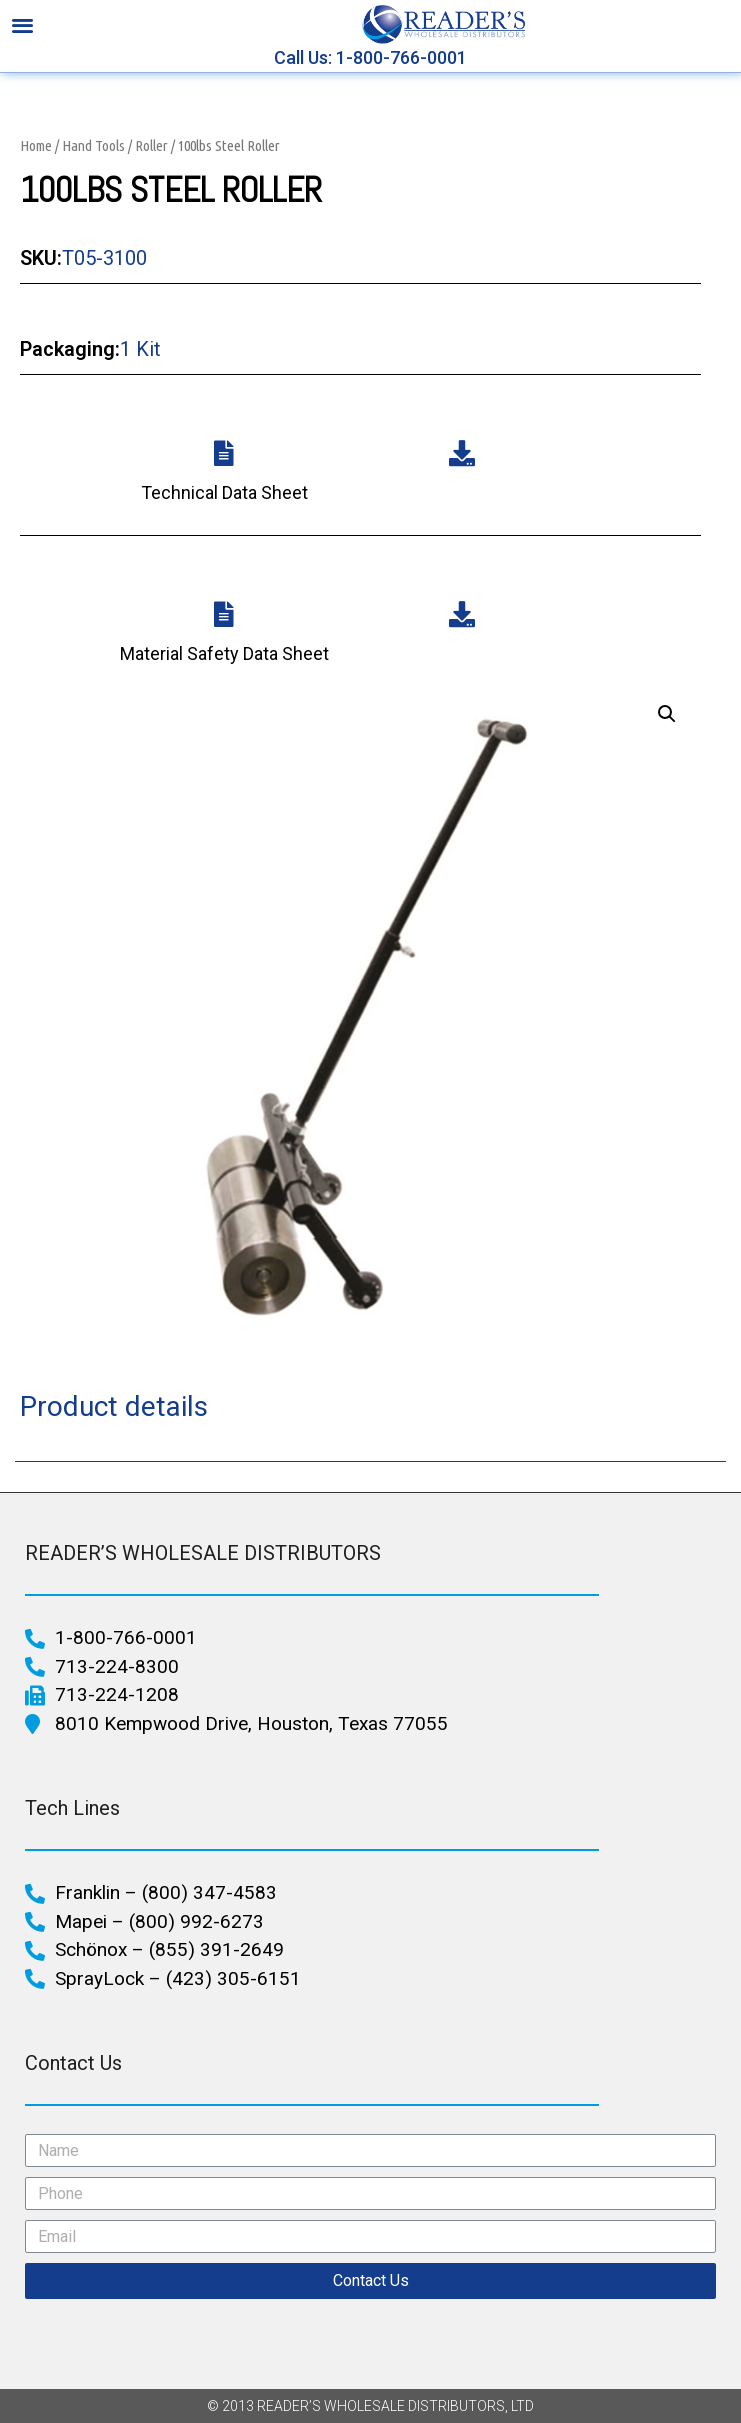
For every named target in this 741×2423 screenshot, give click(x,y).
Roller (151, 145)
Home (36, 145)
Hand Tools (93, 145)
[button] (22, 24)
